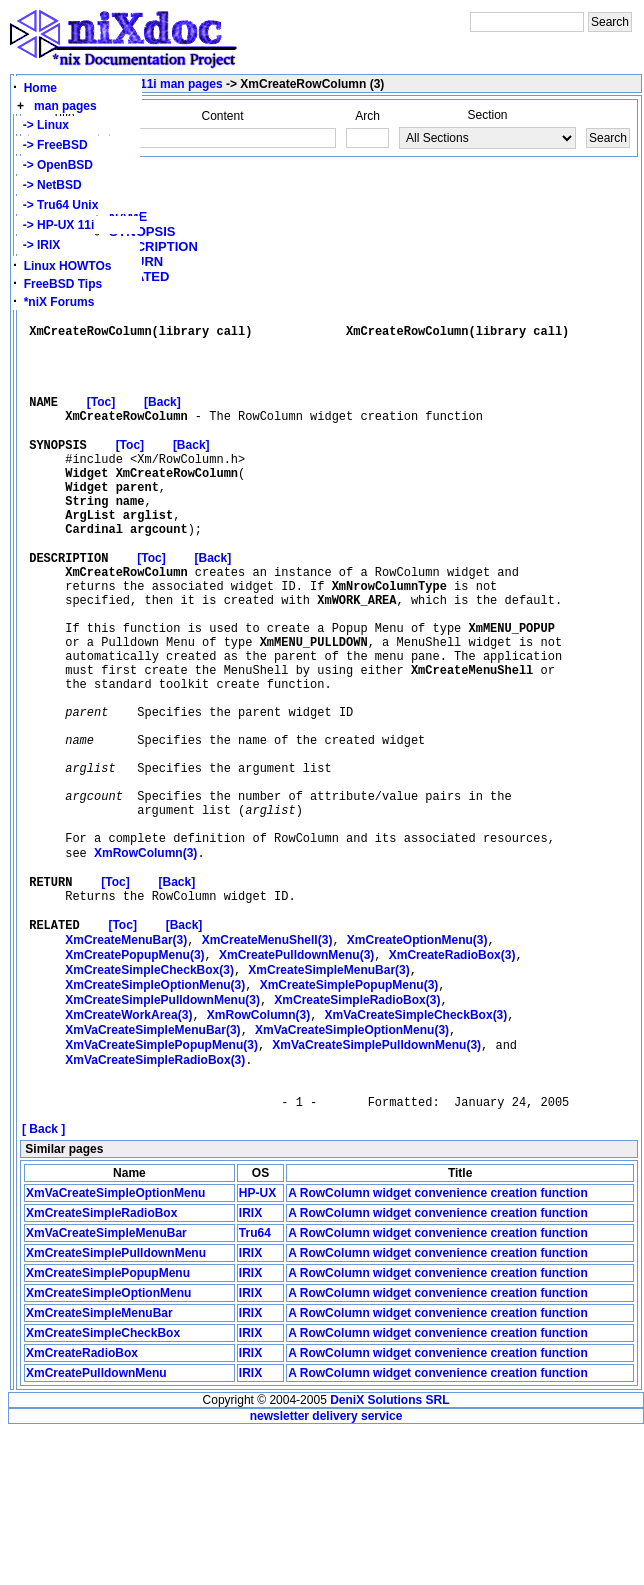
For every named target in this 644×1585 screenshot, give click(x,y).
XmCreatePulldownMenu (96, 1526)
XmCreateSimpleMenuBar (99, 1466)
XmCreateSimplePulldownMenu (116, 1406)
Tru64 (255, 1386)
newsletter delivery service (326, 1569)
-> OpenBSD (54, 165)
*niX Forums (59, 302)
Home (40, 88)
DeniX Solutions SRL (389, 1553)
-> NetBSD (49, 185)
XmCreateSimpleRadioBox (101, 1366)
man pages (65, 106)
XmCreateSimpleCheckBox (103, 1486)
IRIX (250, 1366)
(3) (145, 966)
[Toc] (101, 422)
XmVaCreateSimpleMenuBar (106, 1386)
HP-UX (257, 1346)
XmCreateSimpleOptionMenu (108, 1446)
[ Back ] (43, 1282)
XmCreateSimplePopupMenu (108, 1426)
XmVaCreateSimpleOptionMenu (115, 1346)
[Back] (162, 422)
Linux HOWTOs (68, 266)
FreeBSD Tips (63, 284)
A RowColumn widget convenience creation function (438, 1346)
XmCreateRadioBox (82, 1506)
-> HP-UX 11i (55, 225)
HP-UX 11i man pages (160, 84)
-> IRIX (38, 245)
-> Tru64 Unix (57, 205)
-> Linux (42, 125)
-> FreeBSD (52, 145)
